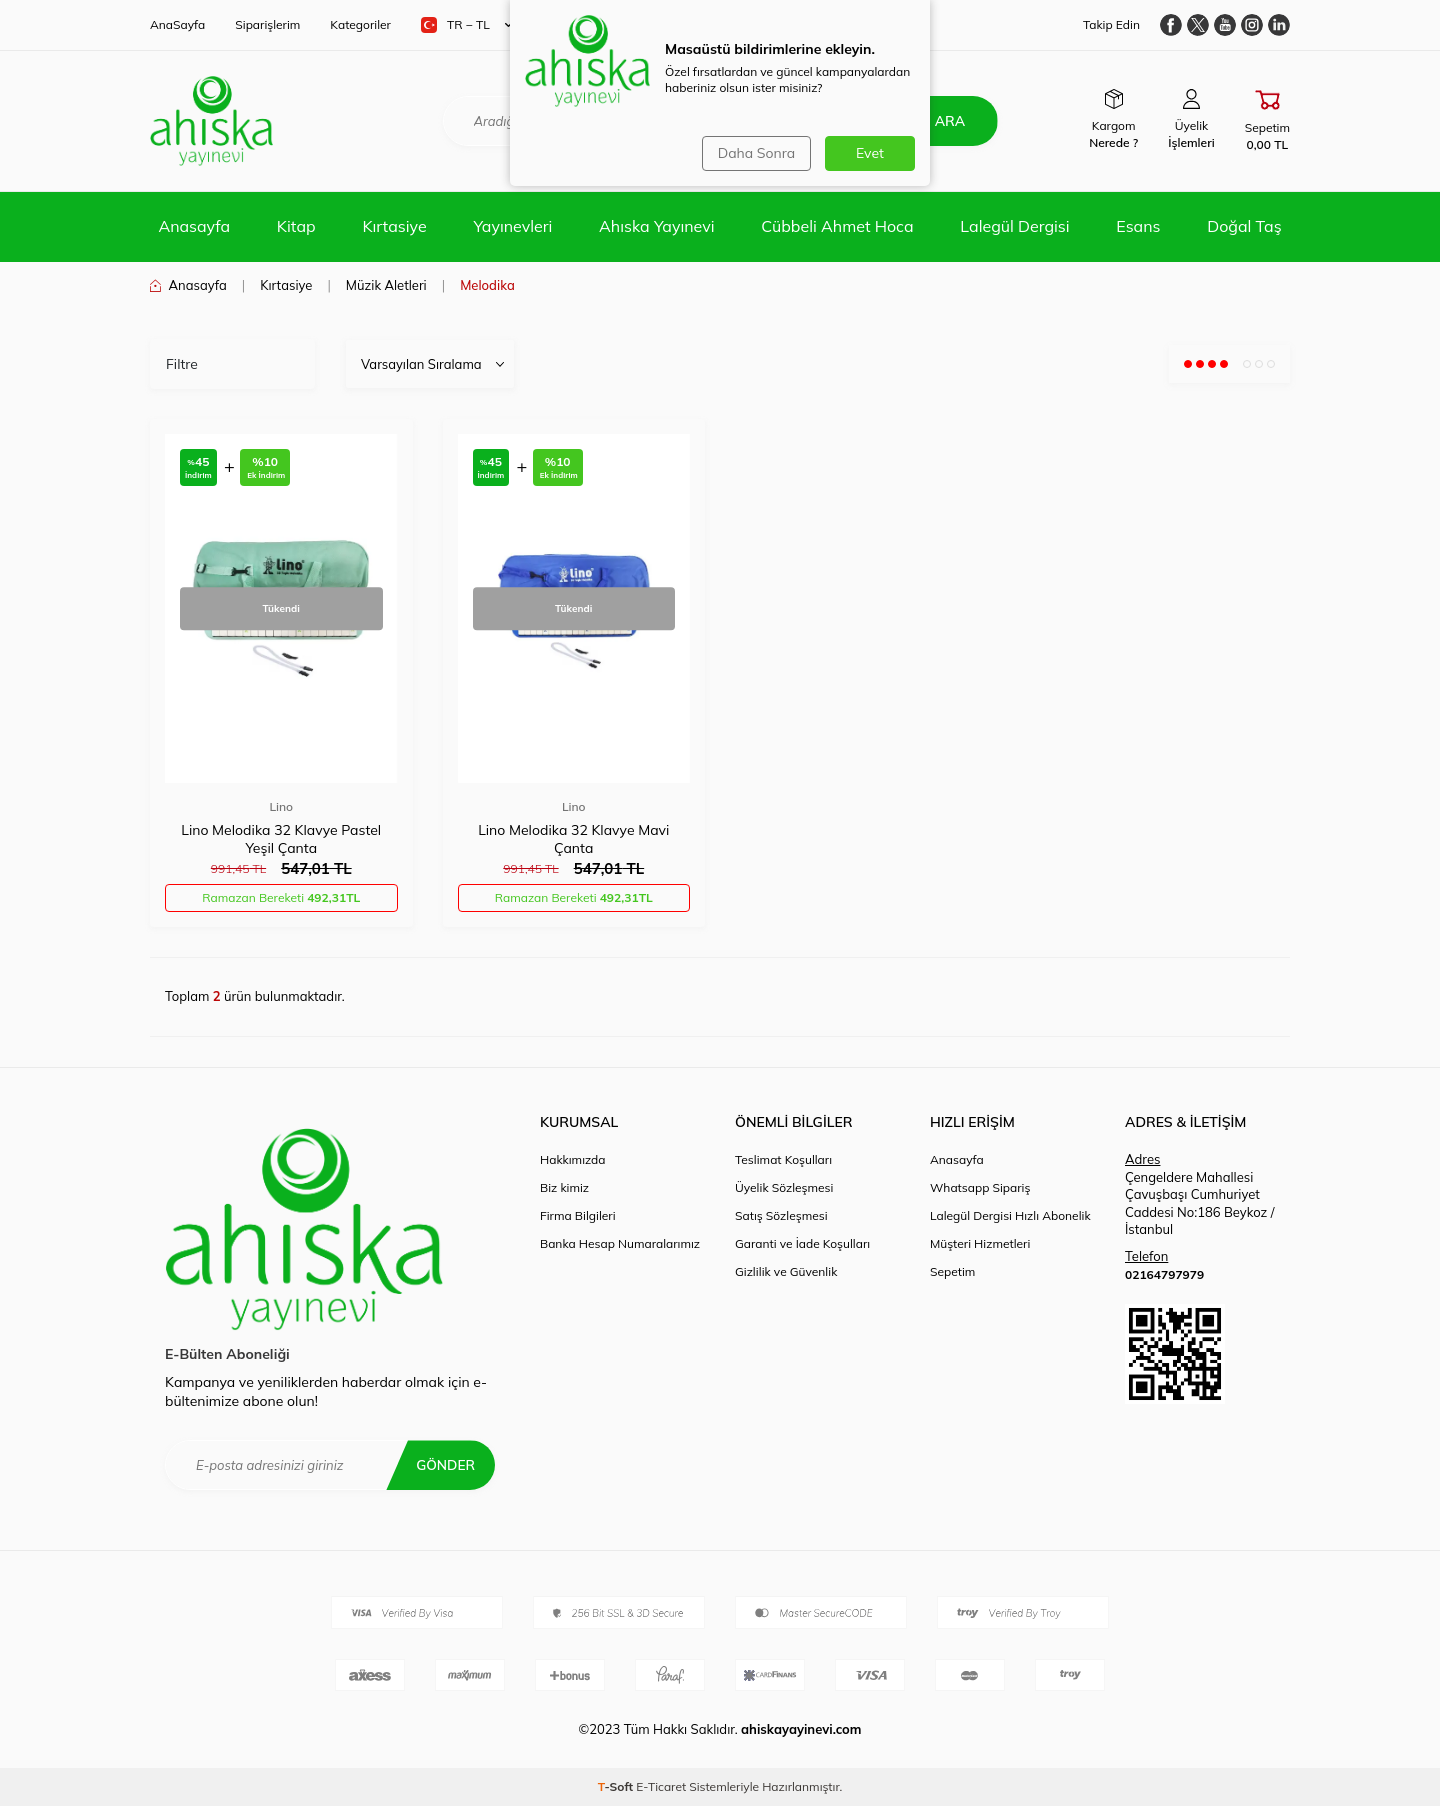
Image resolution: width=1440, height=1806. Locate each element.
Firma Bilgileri (578, 1215)
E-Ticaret (661, 1786)
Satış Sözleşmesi (781, 1215)
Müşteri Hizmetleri (980, 1243)
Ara (947, 121)
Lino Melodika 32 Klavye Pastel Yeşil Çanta (281, 839)
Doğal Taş (1244, 226)
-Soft (617, 1786)
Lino (281, 806)
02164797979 (1164, 1274)
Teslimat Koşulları (783, 1159)
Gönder (445, 1465)
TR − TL (466, 25)
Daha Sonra (755, 153)
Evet (870, 153)
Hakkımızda (573, 1159)
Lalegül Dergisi (1014, 226)
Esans (1138, 226)
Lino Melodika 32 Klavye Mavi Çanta (573, 839)
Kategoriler (360, 24)
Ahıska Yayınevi (656, 226)
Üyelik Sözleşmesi (784, 1187)
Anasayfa (194, 226)
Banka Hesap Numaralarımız (620, 1243)
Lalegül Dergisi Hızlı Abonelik (1010, 1215)
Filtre (182, 364)
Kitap (296, 226)
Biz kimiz (564, 1187)
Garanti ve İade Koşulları (802, 1243)
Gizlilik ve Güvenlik (786, 1271)
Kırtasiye (394, 226)
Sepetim (952, 1271)
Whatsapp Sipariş (980, 1187)
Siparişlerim (267, 24)
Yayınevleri (512, 226)
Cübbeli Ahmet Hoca (837, 226)
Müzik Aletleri (386, 285)
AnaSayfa (177, 24)
